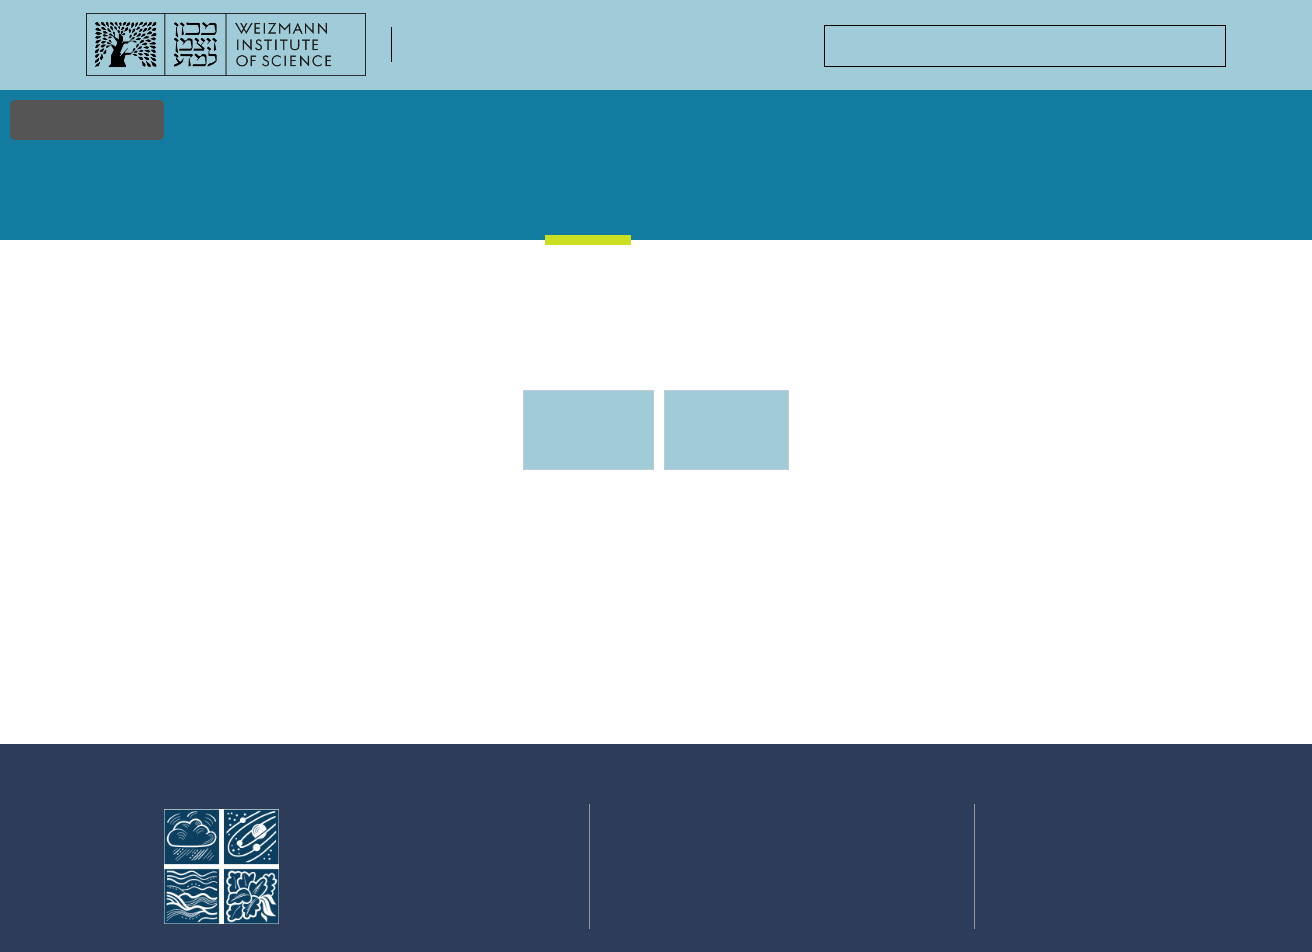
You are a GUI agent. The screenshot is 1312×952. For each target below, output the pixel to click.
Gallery (693, 200)
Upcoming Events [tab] (600, 438)
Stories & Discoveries (465, 210)
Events (589, 199)
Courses (805, 200)
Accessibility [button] (87, 119)
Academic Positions (937, 210)
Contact (1178, 200)
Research (223, 200)
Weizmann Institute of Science (400, 846)
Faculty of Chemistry (506, 56)
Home (119, 200)
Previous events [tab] (725, 430)
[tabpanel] (656, 619)
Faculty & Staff (337, 210)
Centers (1066, 200)
